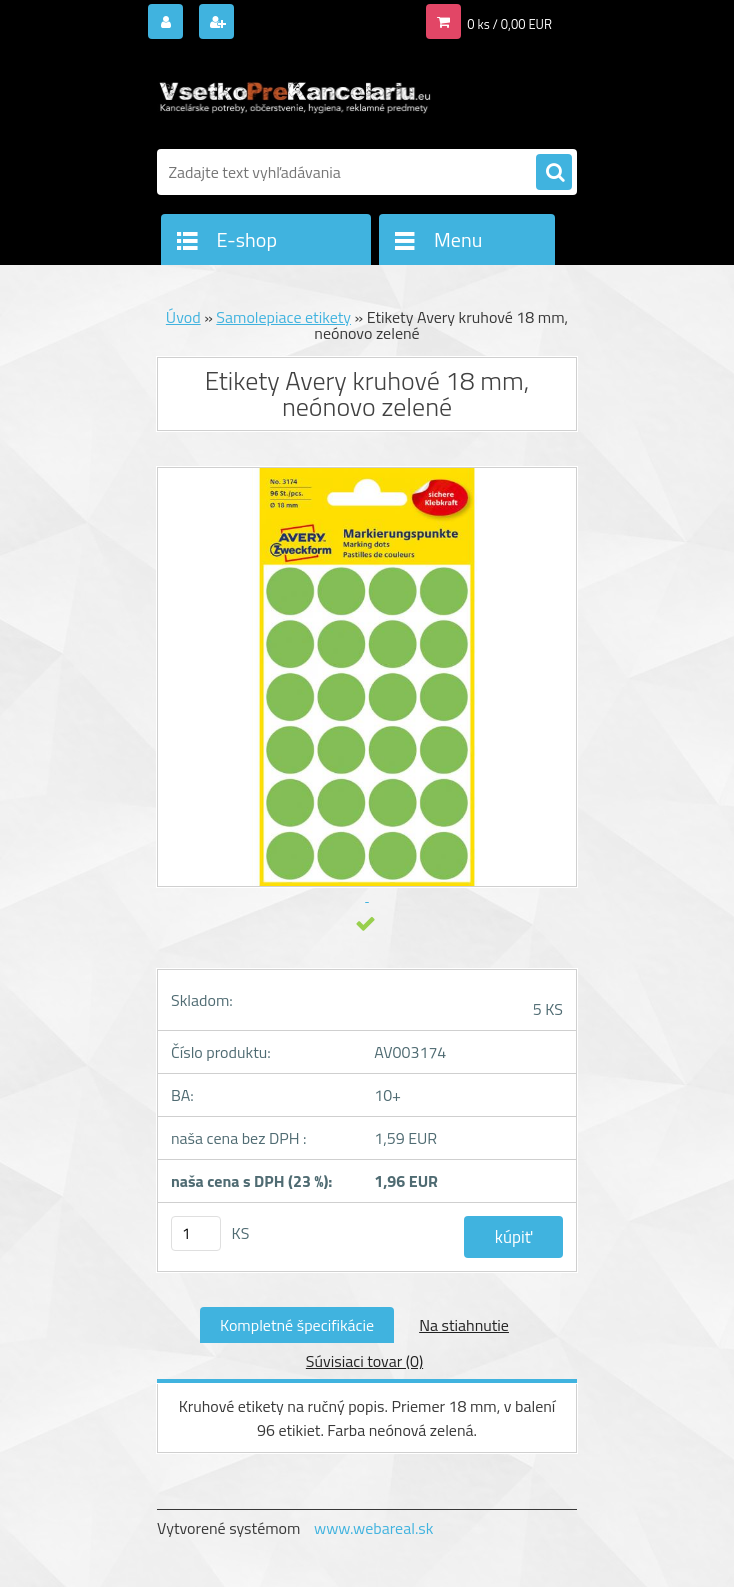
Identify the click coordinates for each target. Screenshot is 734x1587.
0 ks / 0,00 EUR (509, 24)
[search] (554, 173)
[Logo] (294, 97)
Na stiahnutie (464, 1325)
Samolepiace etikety (283, 317)
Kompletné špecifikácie (297, 1325)
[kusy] (196, 1233)
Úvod (183, 317)
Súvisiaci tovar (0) (364, 1361)
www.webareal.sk (374, 1528)
